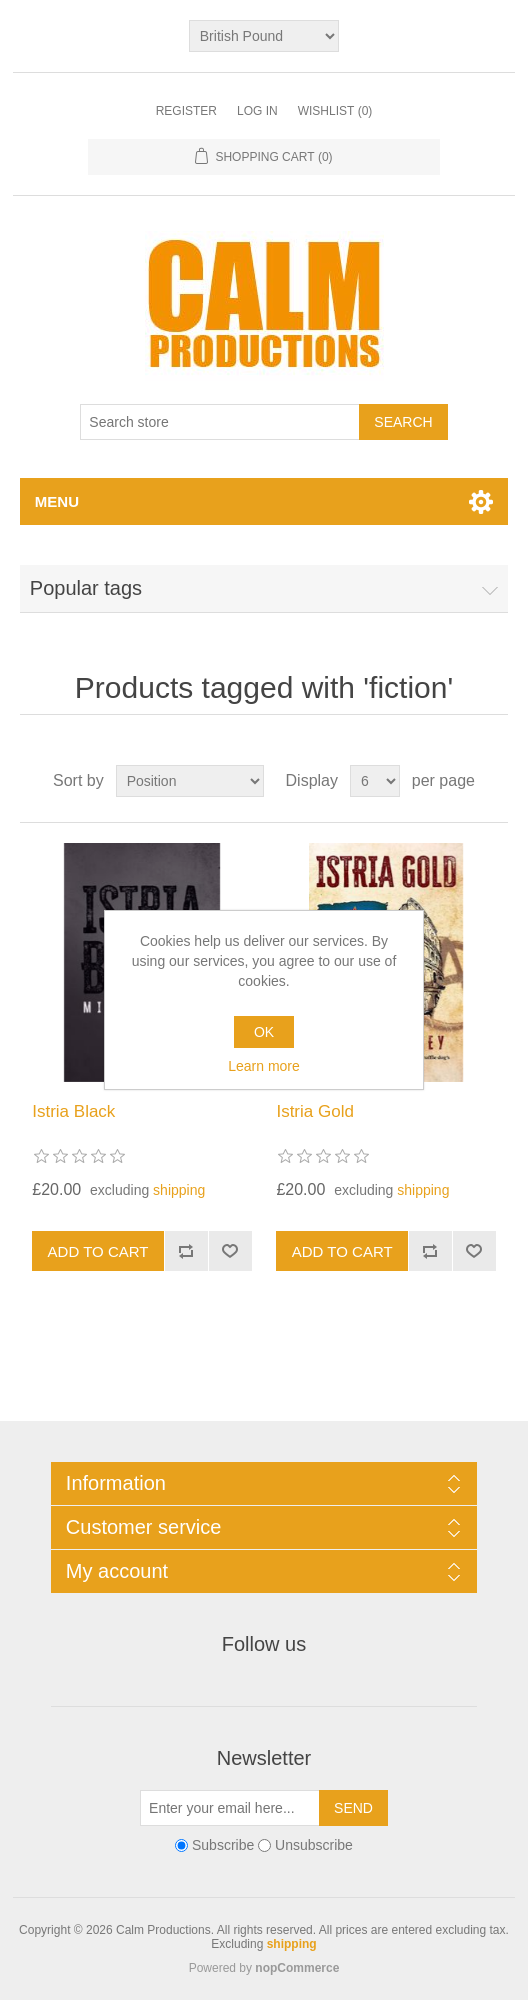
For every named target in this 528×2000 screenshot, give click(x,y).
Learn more (264, 1066)
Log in (257, 111)
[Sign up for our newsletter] (230, 1808)
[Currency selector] (264, 36)
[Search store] (220, 422)
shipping (179, 1190)
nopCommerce (297, 1968)
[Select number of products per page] (375, 781)
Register (186, 111)
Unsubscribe (314, 1846)
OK (264, 1032)
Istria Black (73, 1111)
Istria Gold (314, 1111)
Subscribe (223, 1846)
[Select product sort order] (190, 781)
